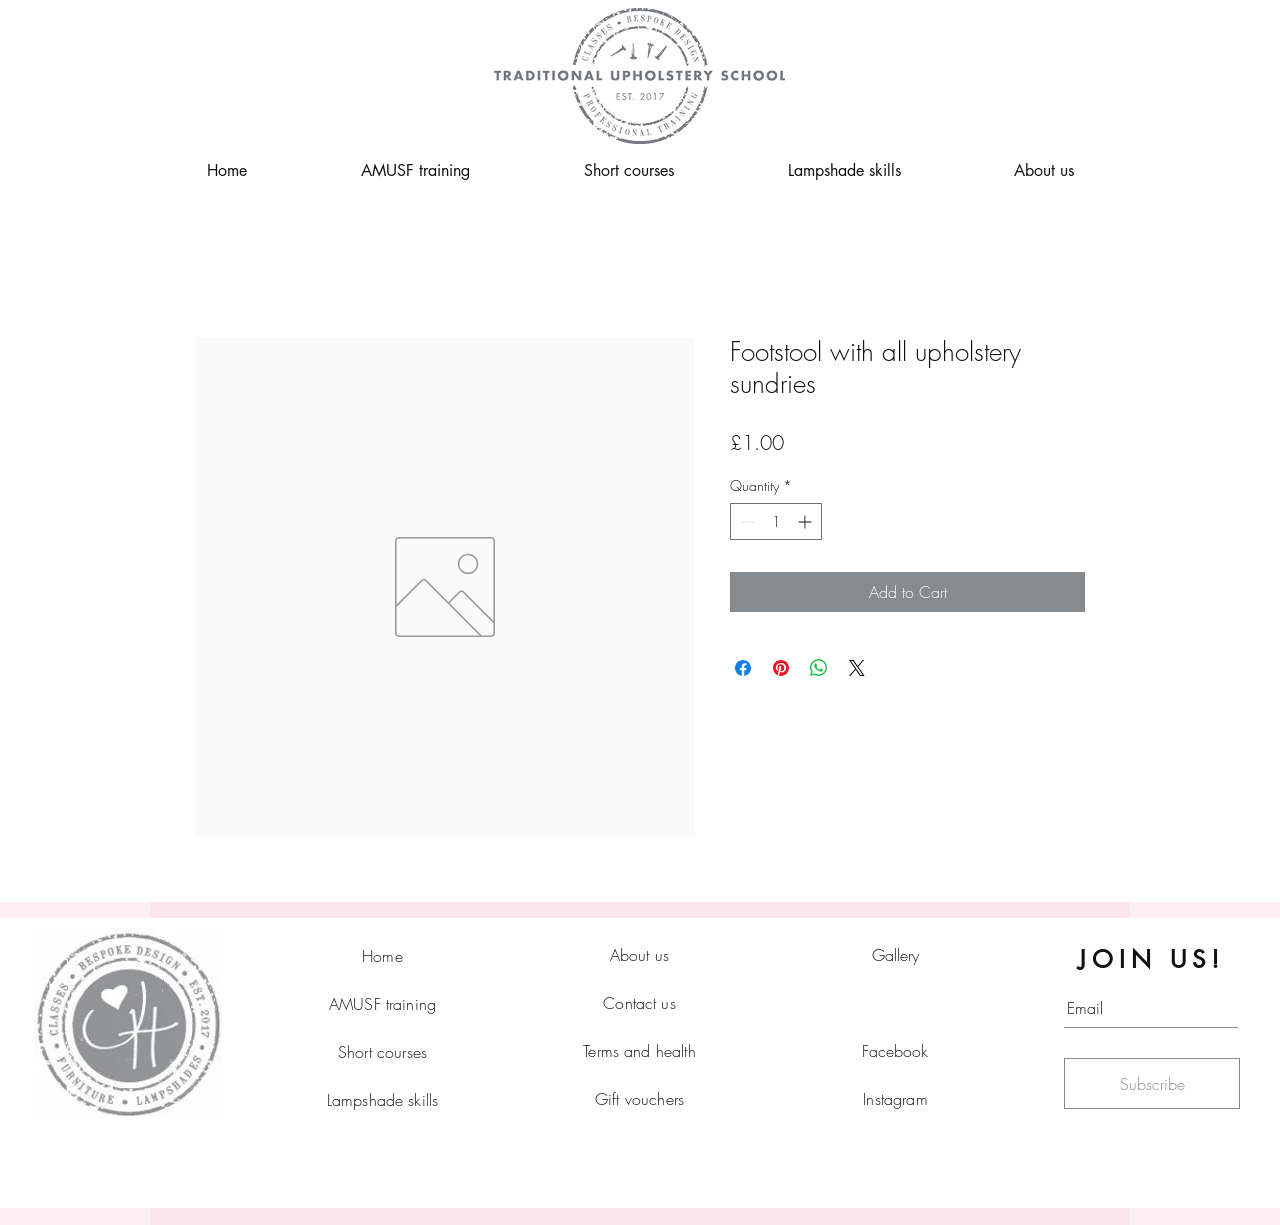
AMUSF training (382, 1004)
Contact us (639, 1003)
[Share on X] (857, 668)
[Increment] (806, 521)
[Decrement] (745, 521)
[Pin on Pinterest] (781, 668)
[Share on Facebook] (743, 668)
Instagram (895, 1099)
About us (639, 955)
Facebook (895, 1051)
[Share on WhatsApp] (819, 668)
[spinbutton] (776, 521)
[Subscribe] (1152, 1083)
